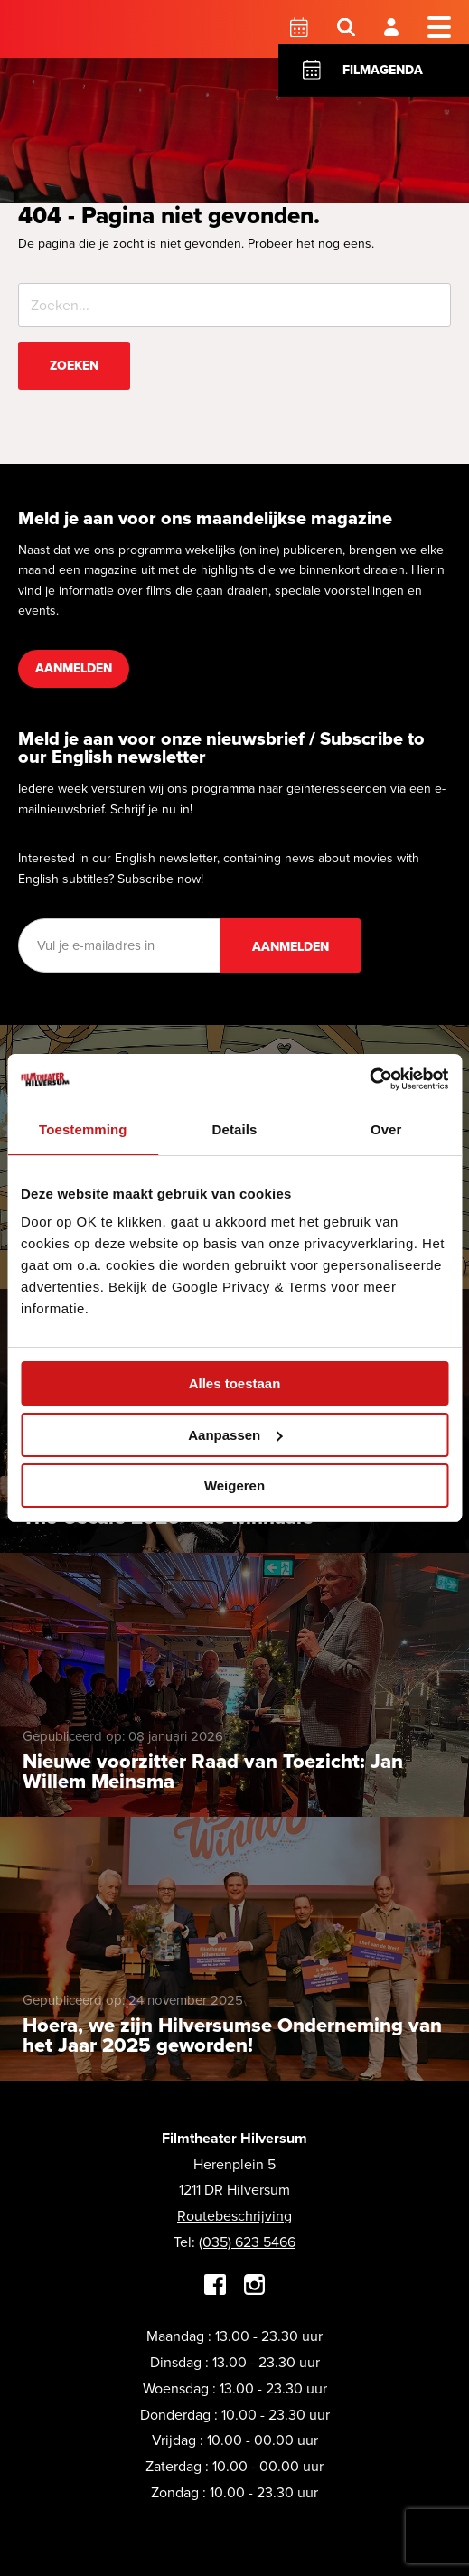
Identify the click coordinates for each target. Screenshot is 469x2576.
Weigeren (234, 1485)
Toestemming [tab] (83, 1129)
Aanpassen (235, 1435)
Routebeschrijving (234, 2215)
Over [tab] (386, 1129)
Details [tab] (235, 1129)
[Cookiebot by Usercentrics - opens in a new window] (369, 1079)
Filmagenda (382, 70)
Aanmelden (73, 668)
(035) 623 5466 (247, 2242)
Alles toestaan (235, 1383)
